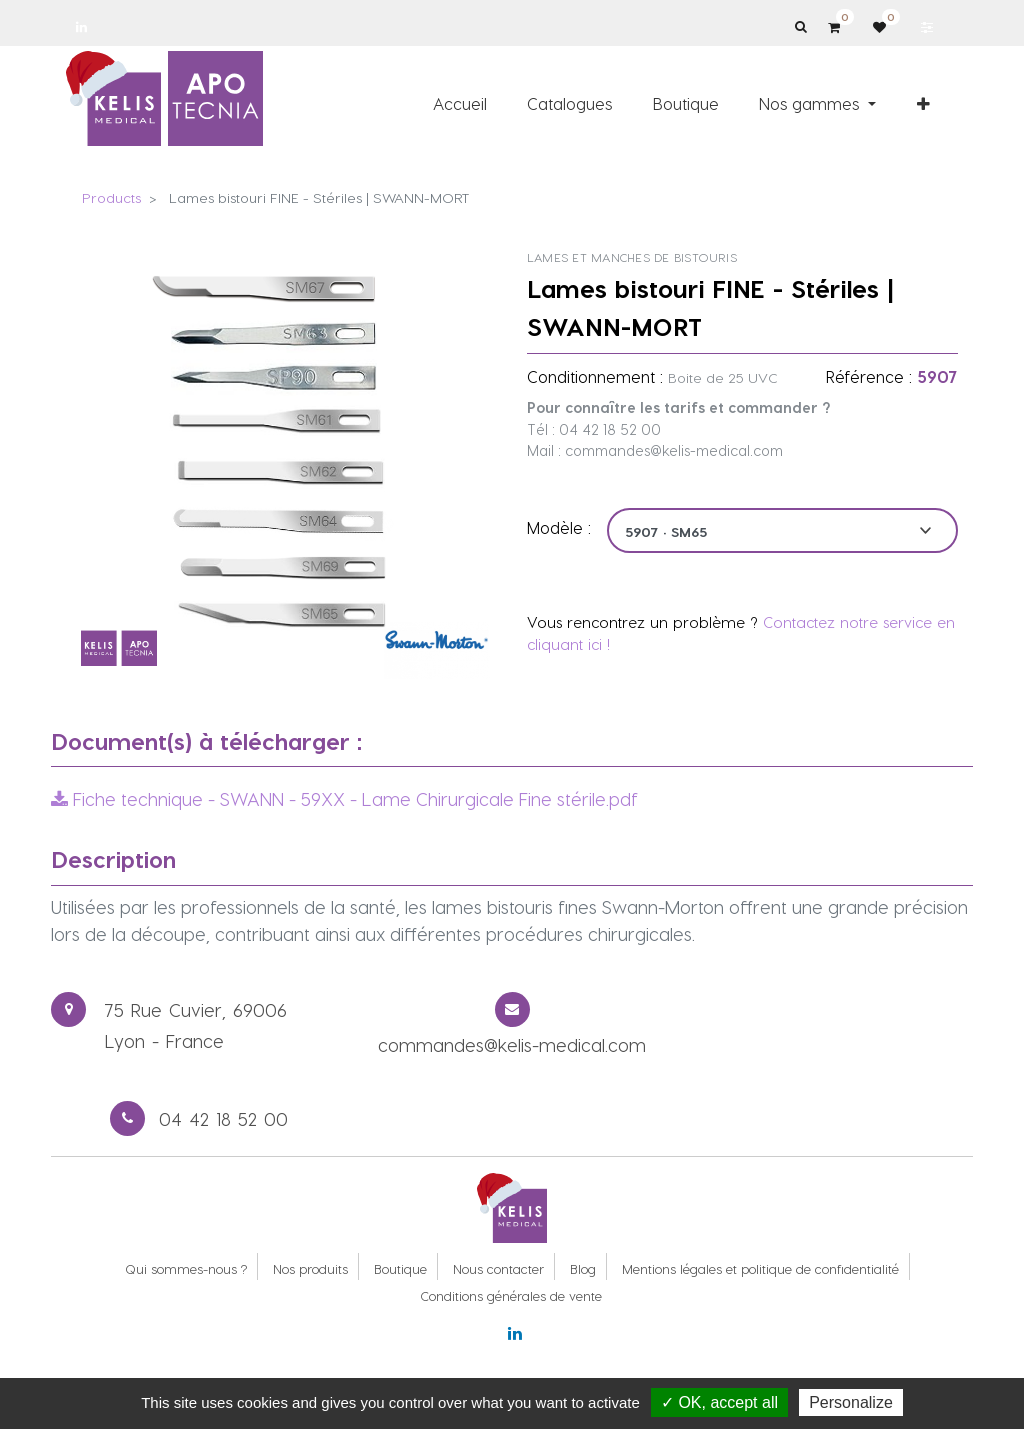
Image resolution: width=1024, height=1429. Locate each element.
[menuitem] (460, 103)
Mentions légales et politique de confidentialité (760, 1268)
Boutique (400, 1268)
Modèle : (559, 527)
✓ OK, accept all (719, 1402)
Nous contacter (498, 1268)
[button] (923, 103)
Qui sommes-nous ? (186, 1268)
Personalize (851, 1402)
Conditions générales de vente (511, 1295)
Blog (583, 1268)
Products (111, 197)
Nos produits (310, 1268)
